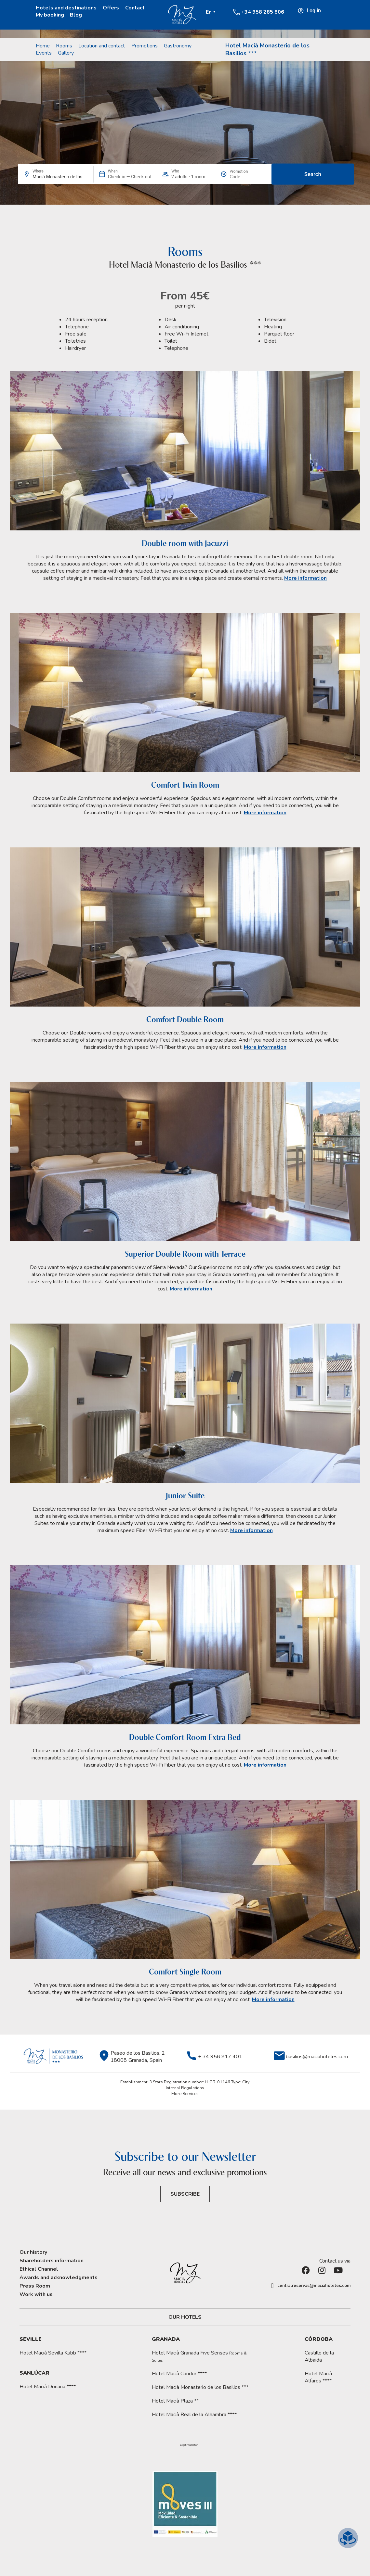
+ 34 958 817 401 (220, 2056)
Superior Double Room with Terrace (185, 1254)
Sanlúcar (34, 2373)
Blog (76, 15)
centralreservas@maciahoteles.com (313, 2286)
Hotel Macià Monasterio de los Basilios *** (200, 2387)
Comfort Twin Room (185, 785)
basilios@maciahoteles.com (317, 2056)
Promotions (144, 45)
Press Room (35, 2286)
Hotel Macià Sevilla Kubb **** (53, 2352)
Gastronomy (178, 45)
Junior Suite (185, 1495)
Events (44, 53)
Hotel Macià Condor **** (179, 2373)
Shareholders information (52, 2260)
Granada (166, 2339)
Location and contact (101, 45)
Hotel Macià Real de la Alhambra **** (194, 2414)
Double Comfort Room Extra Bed (185, 1737)
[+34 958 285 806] (236, 12)
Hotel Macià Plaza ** (175, 2401)
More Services (185, 2094)
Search (312, 174)
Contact (135, 7)
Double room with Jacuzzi (185, 543)
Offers (111, 7)
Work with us (36, 2294)
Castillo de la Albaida (319, 2356)
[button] (189, 2445)
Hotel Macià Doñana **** (48, 2386)
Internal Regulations (185, 2088)
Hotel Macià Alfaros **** (318, 2377)
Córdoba (319, 2339)
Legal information (189, 2445)
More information (305, 578)
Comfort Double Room (185, 1019)
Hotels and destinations (66, 7)
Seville (31, 2339)
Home (43, 45)
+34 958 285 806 (262, 12)
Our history (33, 2252)
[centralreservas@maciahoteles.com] (272, 2285)
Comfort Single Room (185, 1971)
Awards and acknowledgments (59, 2277)
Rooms (64, 45)
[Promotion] (245, 176)
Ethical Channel (39, 2269)
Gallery (66, 53)
